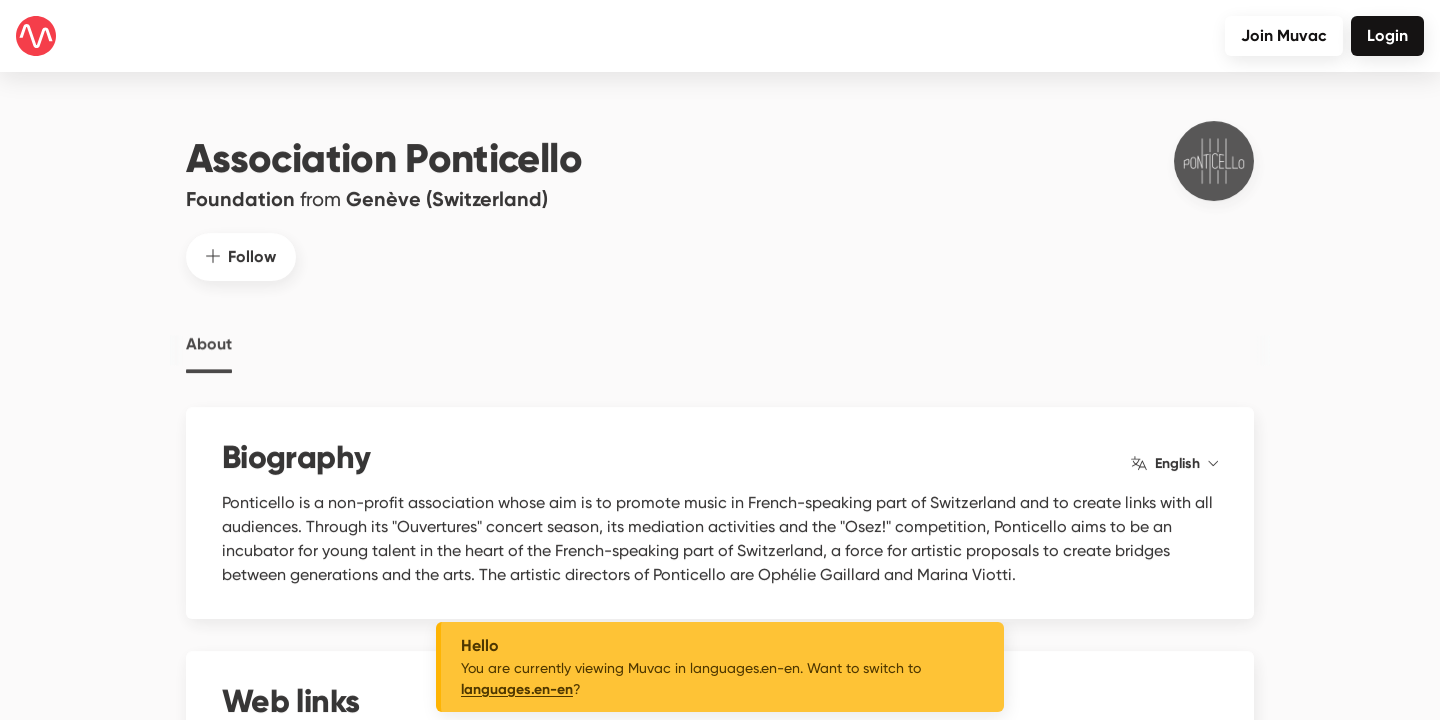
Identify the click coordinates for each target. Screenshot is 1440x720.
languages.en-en (517, 689)
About (209, 325)
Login (1387, 35)
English (1174, 444)
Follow (241, 236)
